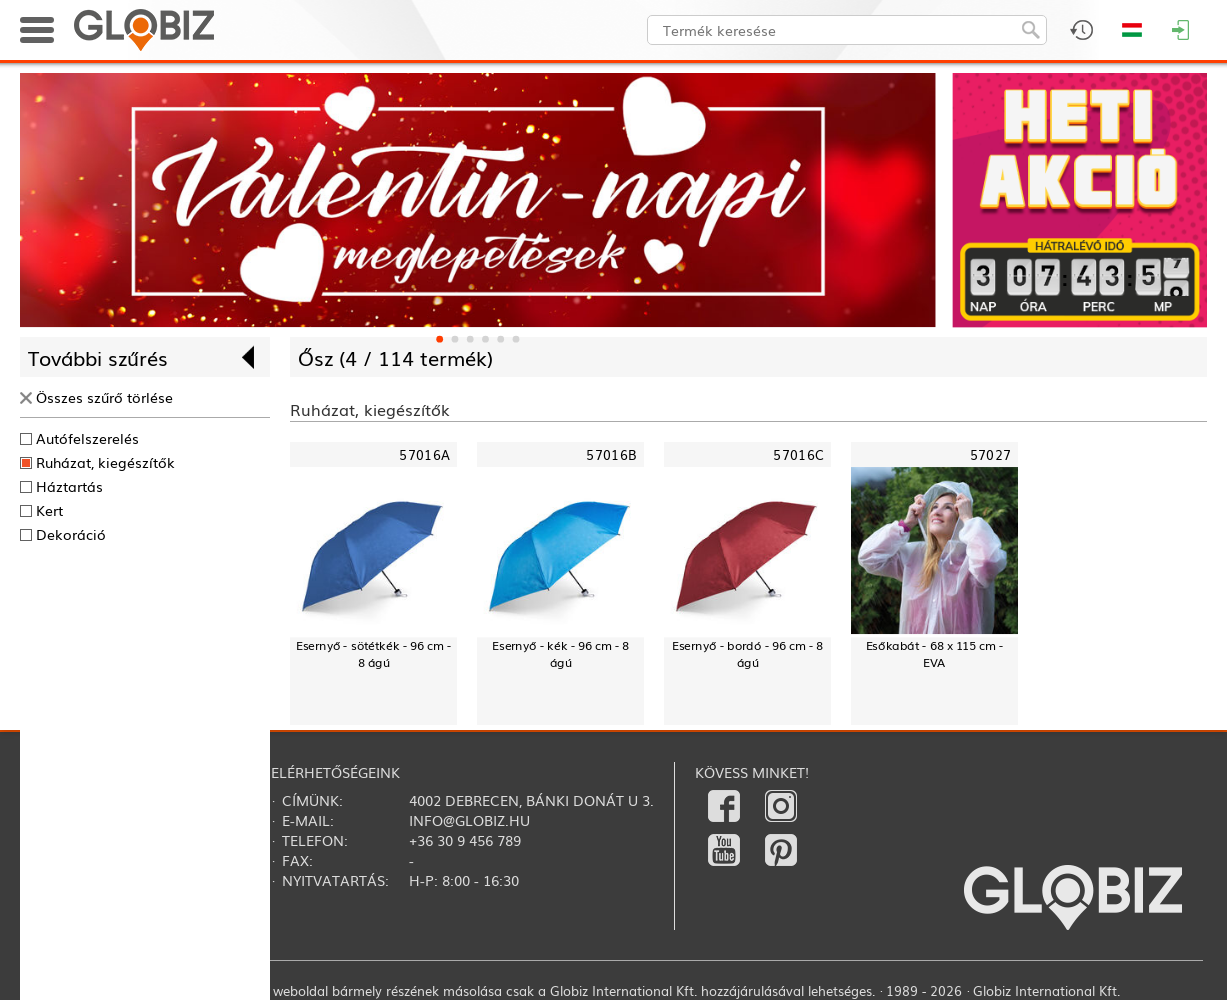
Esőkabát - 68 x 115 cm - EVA (935, 654)
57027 (991, 455)
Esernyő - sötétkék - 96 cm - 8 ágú (373, 654)
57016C (798, 455)
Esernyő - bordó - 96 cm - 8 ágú (747, 654)
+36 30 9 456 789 (465, 840)
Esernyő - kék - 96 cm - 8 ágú (560, 654)
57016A (424, 455)
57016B (611, 455)
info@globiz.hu (469, 820)
